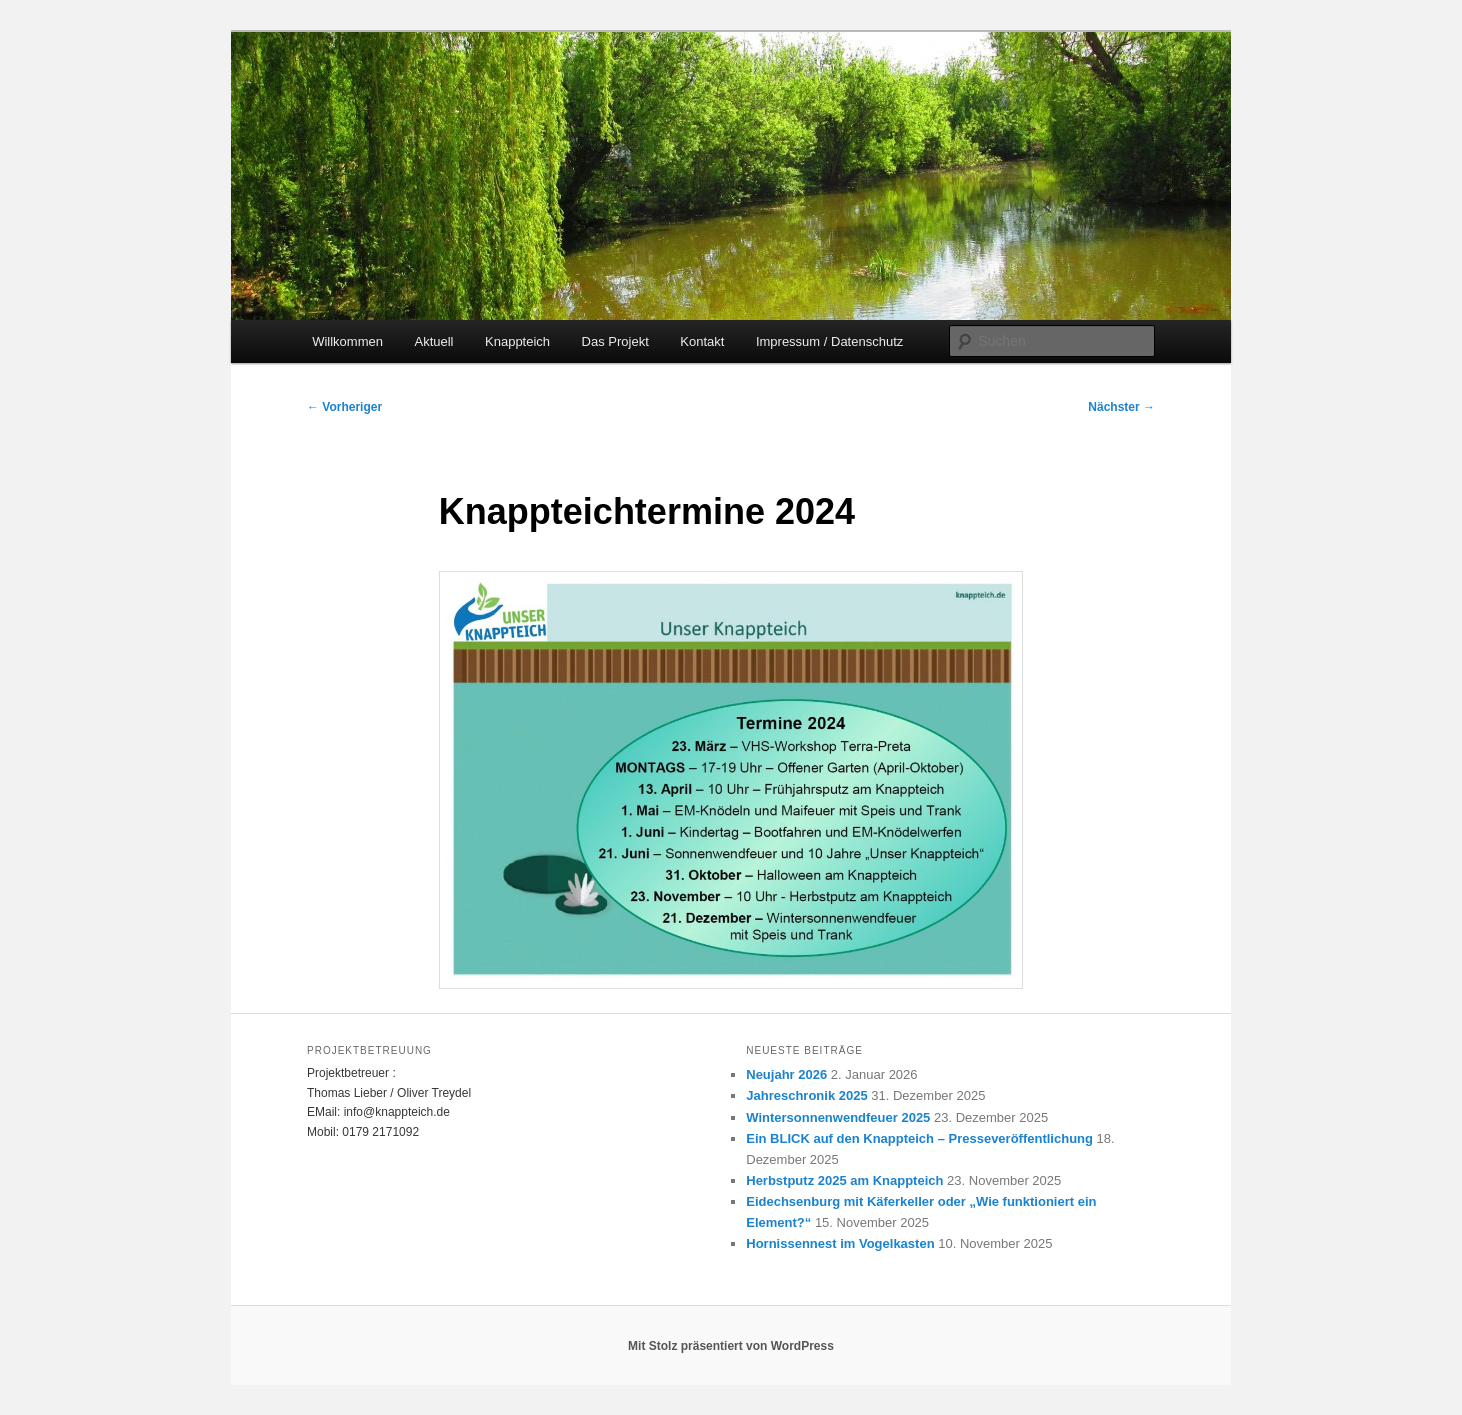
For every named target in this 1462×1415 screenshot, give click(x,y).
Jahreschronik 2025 (806, 1095)
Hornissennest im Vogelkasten (840, 1243)
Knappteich (517, 341)
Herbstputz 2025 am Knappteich (844, 1180)
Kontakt (702, 341)
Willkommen (347, 341)
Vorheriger (344, 407)
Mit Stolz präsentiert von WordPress (731, 1346)
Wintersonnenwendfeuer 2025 (838, 1117)
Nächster (1121, 407)
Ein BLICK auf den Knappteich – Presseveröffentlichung (919, 1138)
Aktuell (433, 341)
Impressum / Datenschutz (829, 341)
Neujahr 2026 (786, 1074)
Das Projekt (615, 341)
